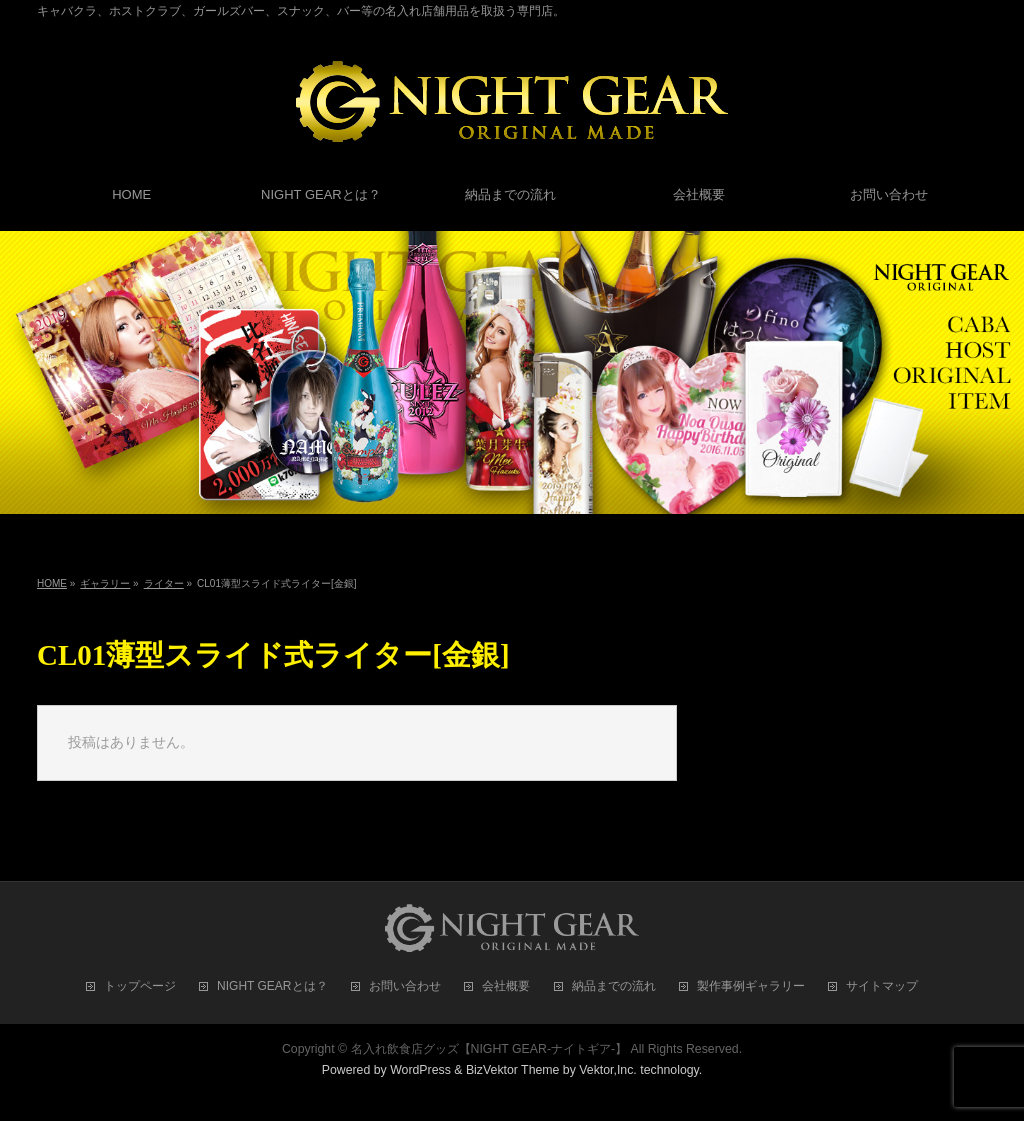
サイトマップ (882, 986)
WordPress (420, 1070)
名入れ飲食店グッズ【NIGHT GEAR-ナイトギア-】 (489, 1049)
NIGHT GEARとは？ (272, 986)
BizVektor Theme (513, 1070)
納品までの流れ (614, 986)
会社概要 (506, 986)
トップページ (140, 986)
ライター (164, 583)
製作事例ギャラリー (751, 986)
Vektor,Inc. (608, 1070)
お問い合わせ (405, 986)
